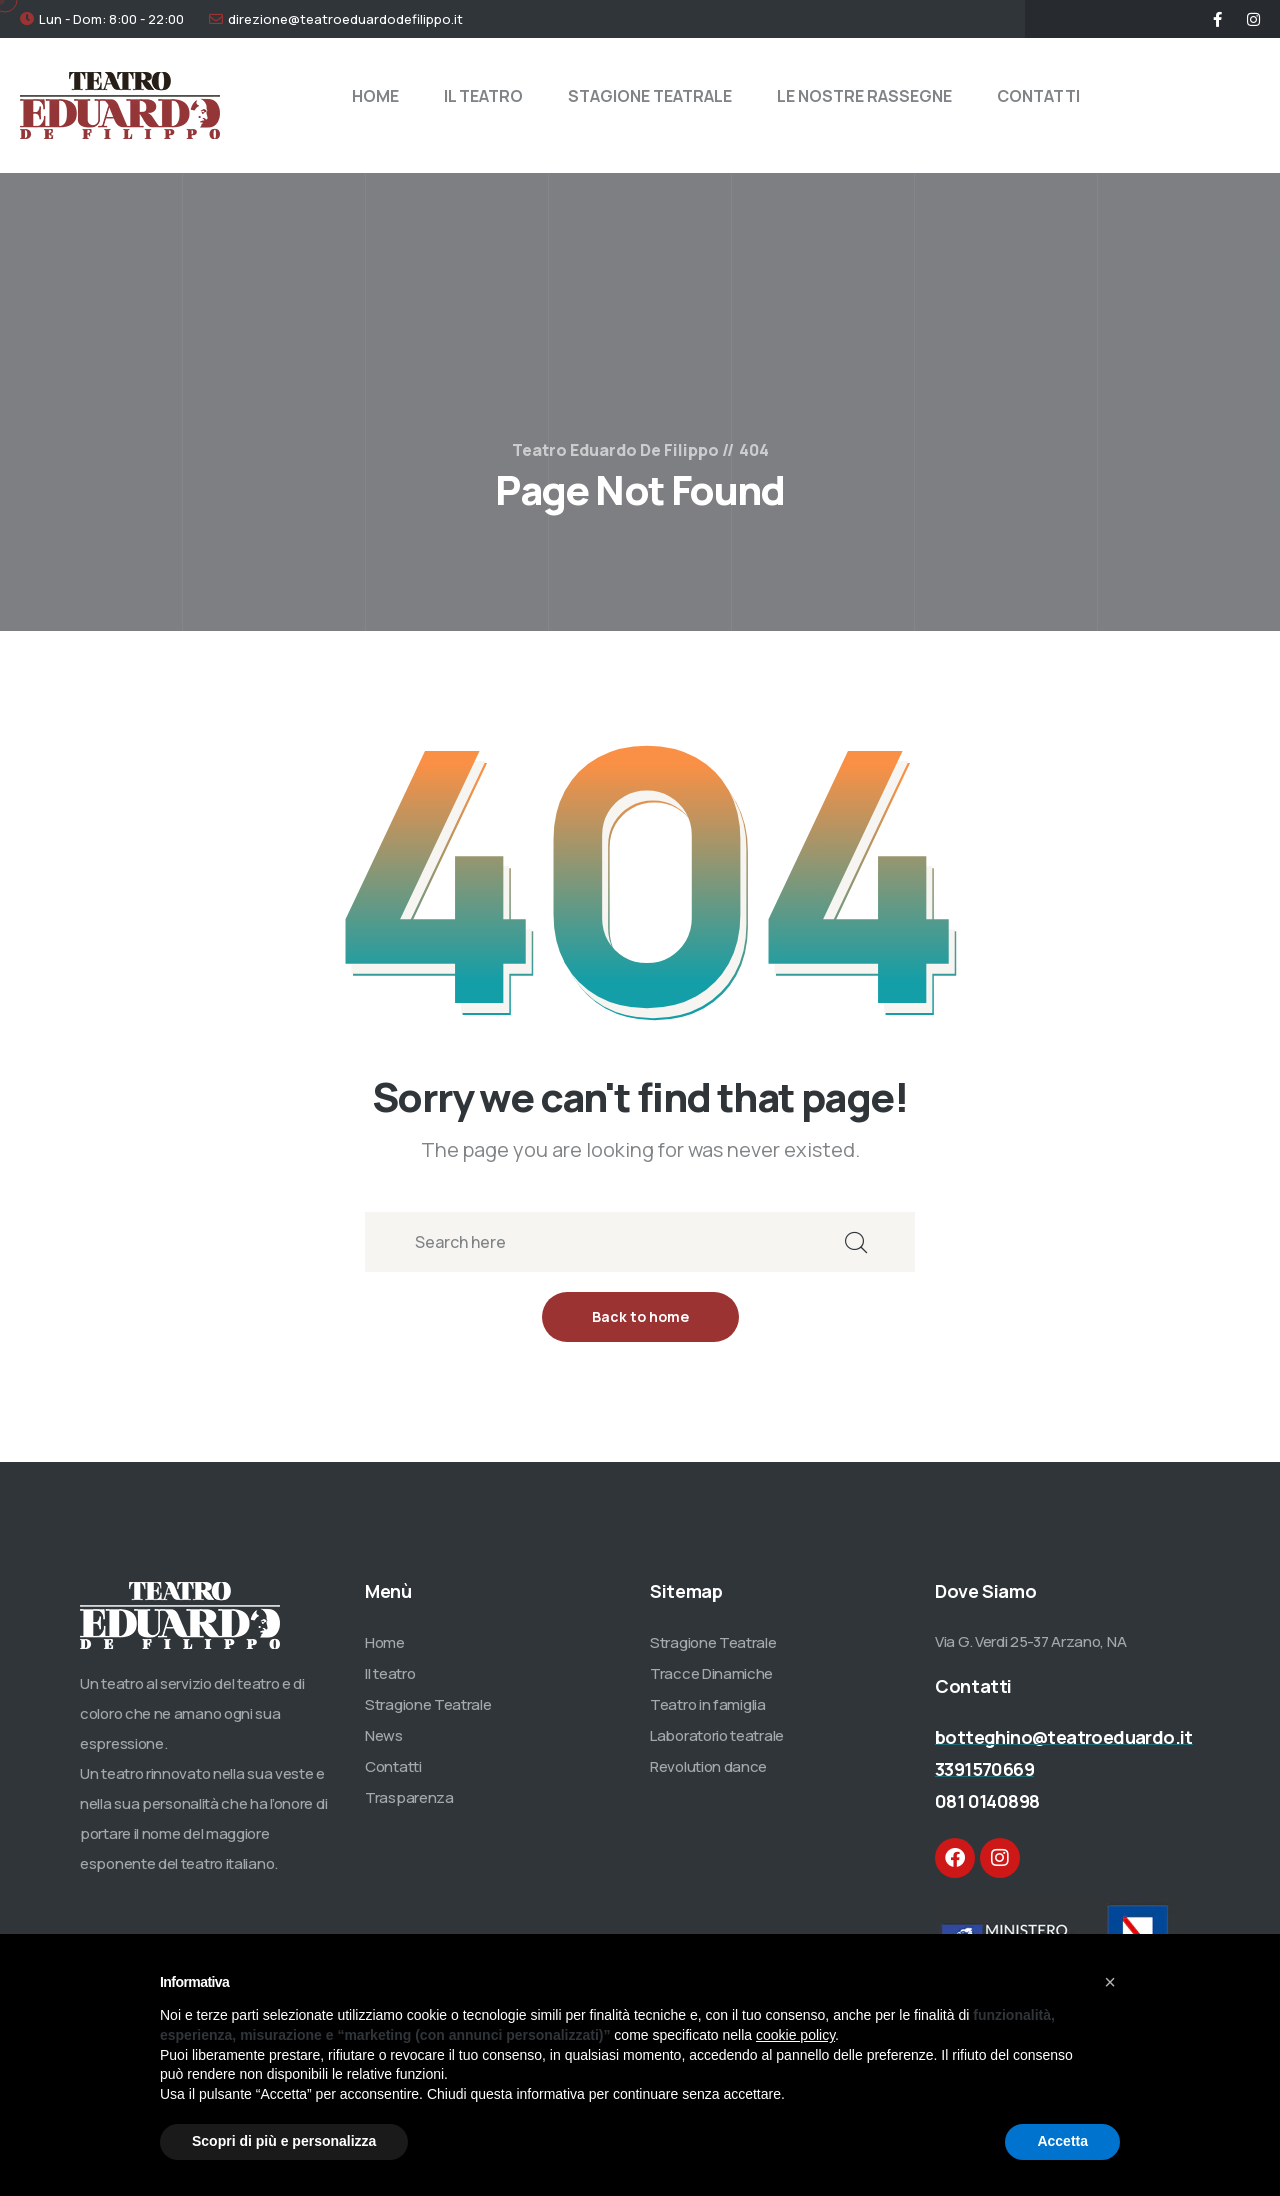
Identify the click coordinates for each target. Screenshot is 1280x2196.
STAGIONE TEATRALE (650, 96)
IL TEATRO (483, 96)
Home (385, 1642)
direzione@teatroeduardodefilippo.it (345, 19)
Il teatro (390, 1673)
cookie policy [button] (795, 2035)
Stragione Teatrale (428, 1704)
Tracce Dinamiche (711, 1673)
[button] (1110, 1982)
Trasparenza (409, 1797)
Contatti (393, 1766)
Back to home (640, 1316)
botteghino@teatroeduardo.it (1064, 1737)
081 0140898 (987, 1801)
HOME (375, 96)
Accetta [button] (1062, 2141)
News (384, 1735)
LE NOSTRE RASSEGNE (864, 96)
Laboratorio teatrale (717, 1735)
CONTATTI (1038, 96)
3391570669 (984, 1769)
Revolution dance (708, 1766)
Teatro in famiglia (708, 1704)
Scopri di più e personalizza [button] (284, 2141)
